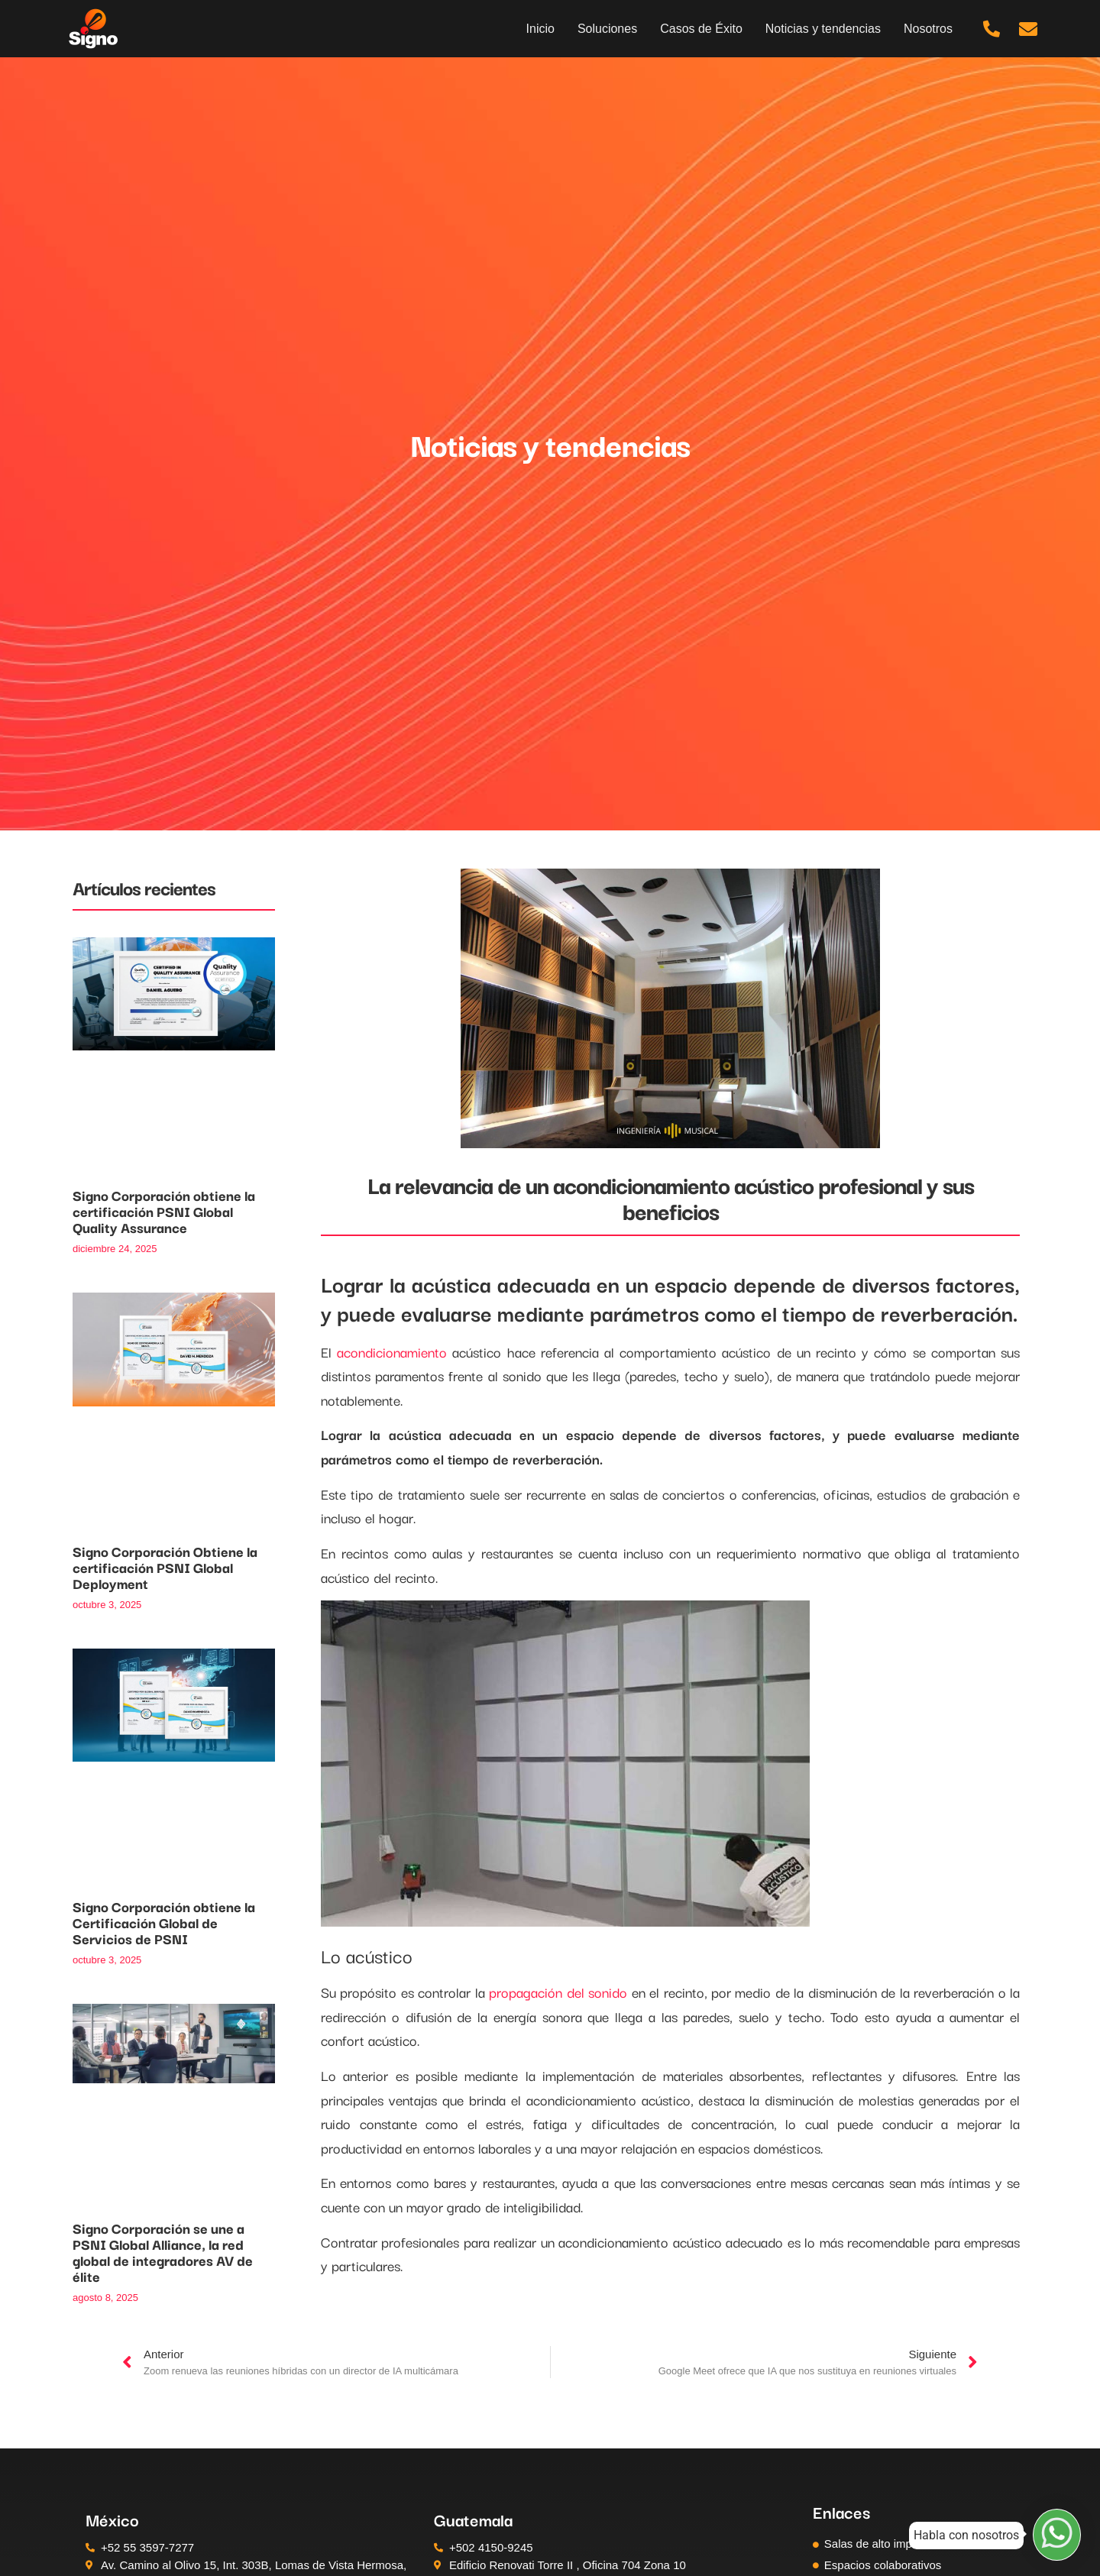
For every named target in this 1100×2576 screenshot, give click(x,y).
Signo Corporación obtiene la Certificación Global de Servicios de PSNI (164, 1922)
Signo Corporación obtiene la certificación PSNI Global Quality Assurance (164, 1211)
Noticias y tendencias (823, 28)
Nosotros (928, 28)
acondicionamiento (392, 1351)
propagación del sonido (558, 1991)
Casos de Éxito (701, 28)
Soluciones (607, 28)
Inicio (540, 28)
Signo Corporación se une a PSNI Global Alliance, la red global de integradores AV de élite (163, 2251)
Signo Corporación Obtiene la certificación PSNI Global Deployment (165, 1567)
